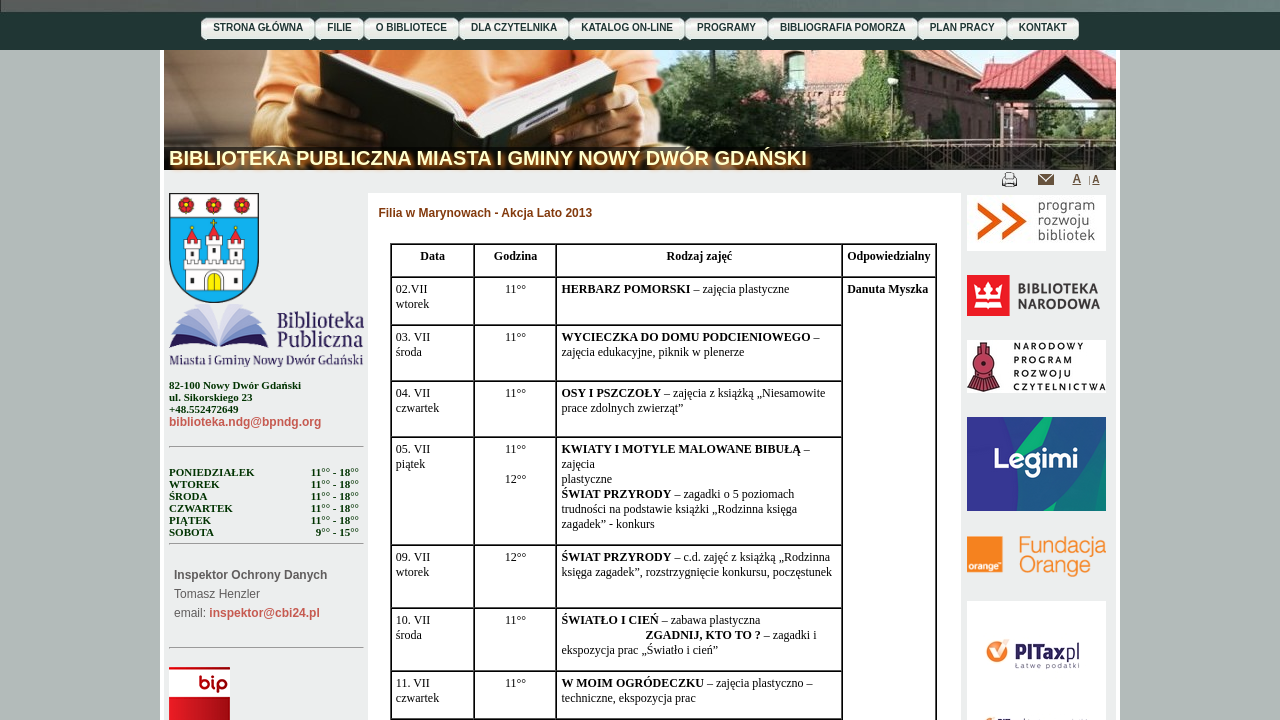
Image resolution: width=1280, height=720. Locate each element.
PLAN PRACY (962, 27)
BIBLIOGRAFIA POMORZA (843, 27)
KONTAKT (1043, 27)
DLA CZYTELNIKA (514, 27)
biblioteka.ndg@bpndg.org (245, 422)
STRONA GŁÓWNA (258, 27)
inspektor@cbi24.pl (264, 613)
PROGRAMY (726, 27)
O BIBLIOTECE (411, 27)
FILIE (339, 27)
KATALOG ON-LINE (627, 27)
